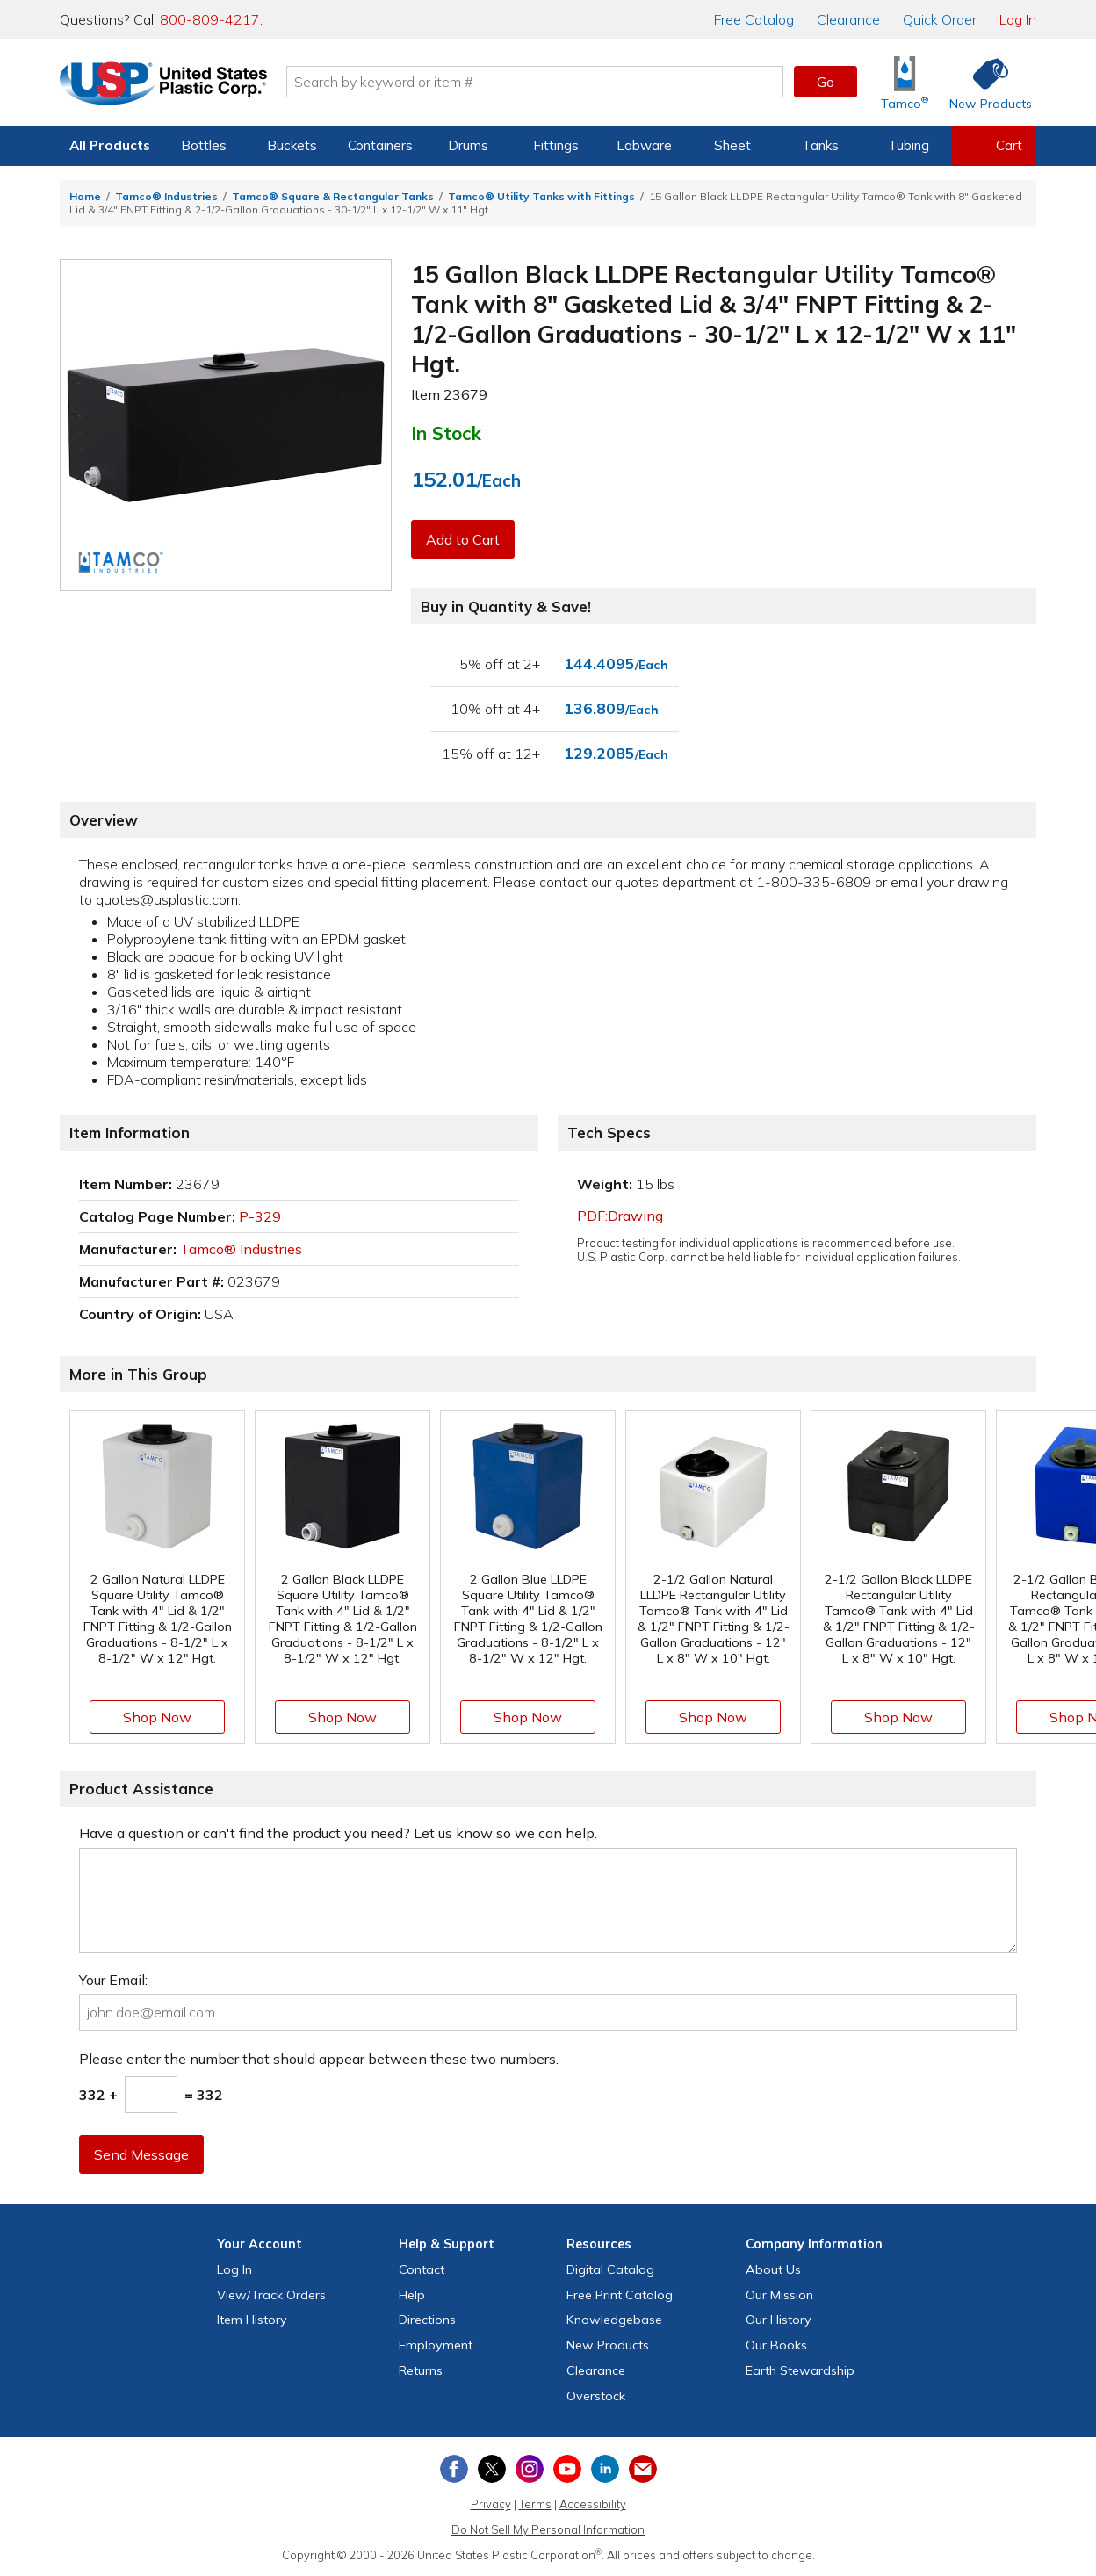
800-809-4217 (210, 19)
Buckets (292, 145)
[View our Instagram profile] (529, 2468)
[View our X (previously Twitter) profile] (491, 2468)
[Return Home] (163, 85)
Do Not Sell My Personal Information (548, 2529)
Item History (252, 2319)
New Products (607, 2345)
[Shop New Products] (984, 82)
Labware (644, 145)
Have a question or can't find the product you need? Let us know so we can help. (338, 1833)
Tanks (820, 145)
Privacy (491, 2504)
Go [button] (825, 81)
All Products (109, 145)
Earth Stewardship (800, 2370)
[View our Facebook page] (454, 2468)
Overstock (595, 2396)
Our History (778, 2319)
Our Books (776, 2345)
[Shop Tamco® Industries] (904, 82)
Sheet (732, 145)
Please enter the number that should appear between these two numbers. (319, 2058)
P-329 (260, 1216)
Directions (427, 2319)
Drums (468, 145)
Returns (421, 2370)
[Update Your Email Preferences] (642, 2468)
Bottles (204, 145)
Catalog (754, 19)
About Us (773, 2269)
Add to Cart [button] (463, 539)
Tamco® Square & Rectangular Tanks (333, 196)
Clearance (848, 19)
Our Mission (779, 2295)
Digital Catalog (610, 2269)
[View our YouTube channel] (567, 2468)
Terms (535, 2504)
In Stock (446, 433)
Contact (421, 2269)
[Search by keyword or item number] (534, 81)
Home (85, 196)
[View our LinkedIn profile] (605, 2468)
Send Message (141, 2154)
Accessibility (592, 2504)
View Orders (271, 2295)
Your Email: (113, 1979)
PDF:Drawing (620, 1215)
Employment (435, 2345)
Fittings (556, 145)
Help (412, 2295)
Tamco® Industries (166, 196)
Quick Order (940, 19)
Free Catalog (619, 2295)
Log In (1017, 19)
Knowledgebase (614, 2319)
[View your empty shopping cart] (994, 146)
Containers (380, 145)
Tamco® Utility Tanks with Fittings (541, 196)
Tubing (908, 145)
